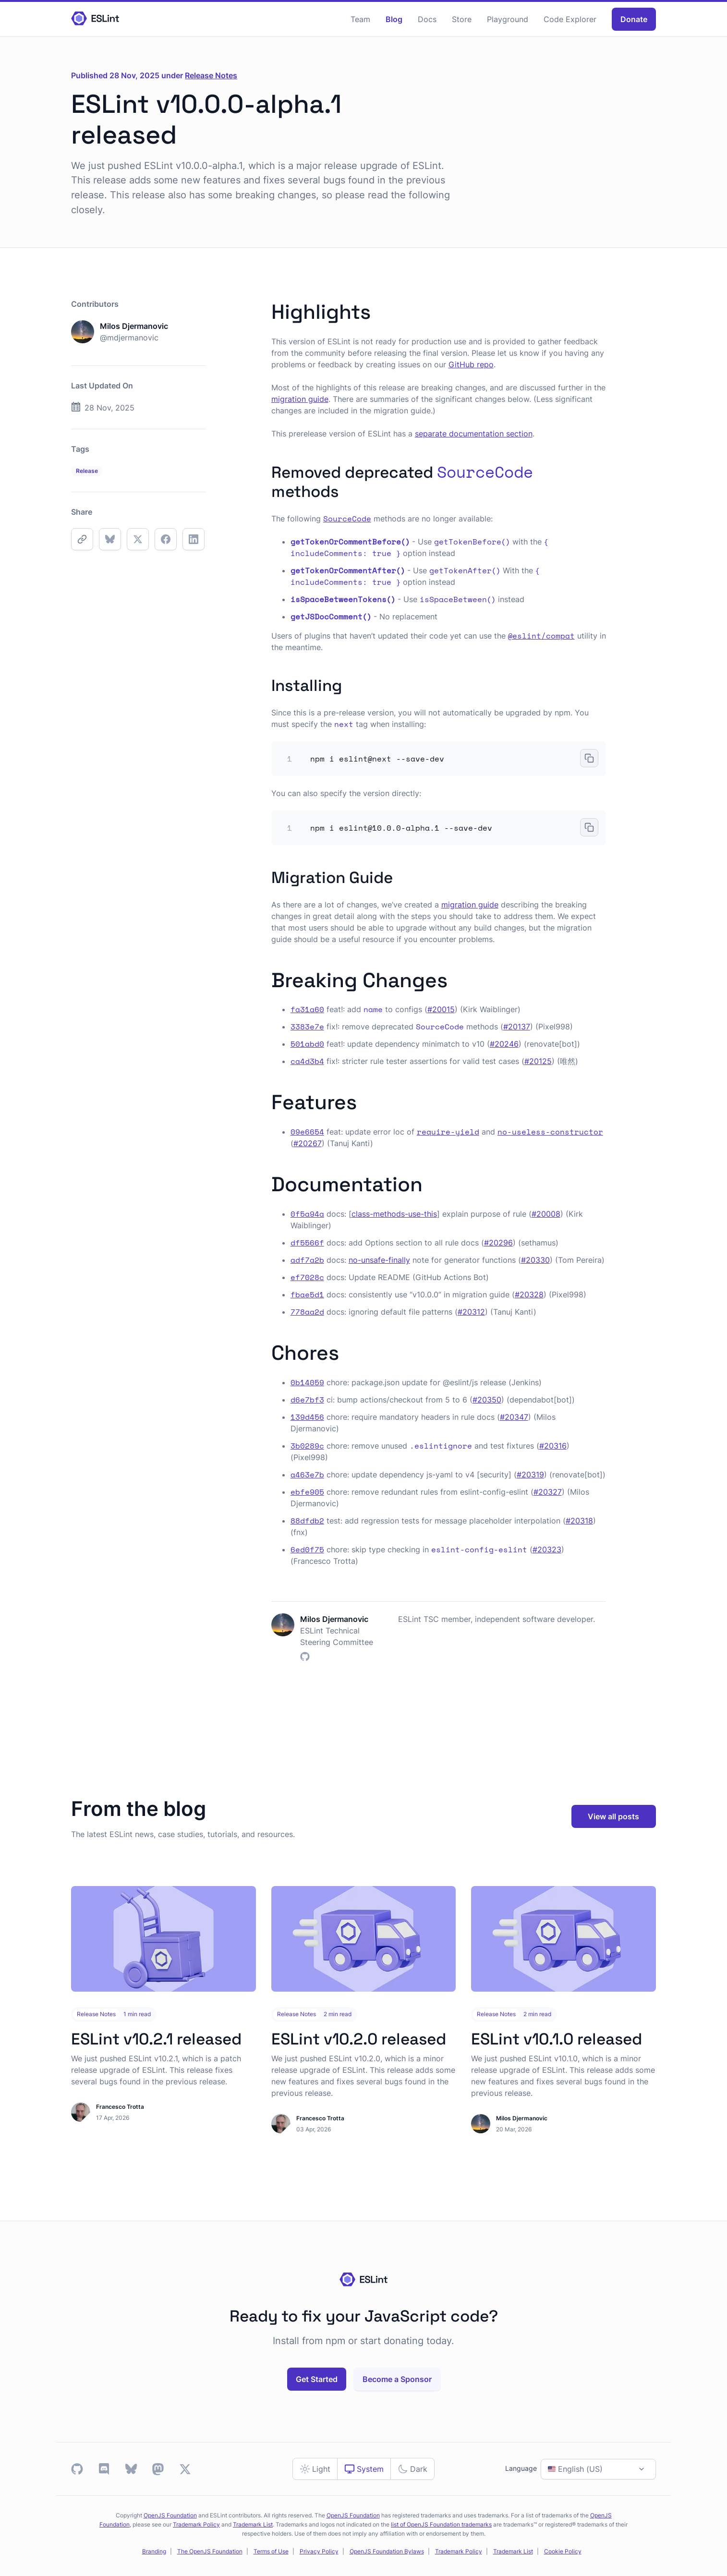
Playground (507, 19)
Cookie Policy (563, 2551)
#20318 (579, 1520)
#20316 (553, 1446)
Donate (633, 19)
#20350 (487, 1399)
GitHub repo (471, 364)
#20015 (441, 1009)
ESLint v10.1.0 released (556, 2039)
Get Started (317, 2379)
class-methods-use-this (394, 1214)
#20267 (307, 1143)
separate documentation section (474, 433)
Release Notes (211, 75)
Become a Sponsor (397, 2379)
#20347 (514, 1417)
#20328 (529, 1294)
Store (462, 19)
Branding (154, 2551)
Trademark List (253, 2524)
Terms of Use (271, 2551)
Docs (427, 19)
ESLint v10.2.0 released (358, 2039)
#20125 (538, 1061)
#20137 (516, 1026)
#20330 (535, 1260)
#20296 (498, 1242)
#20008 (546, 1214)
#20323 (547, 1549)
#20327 (547, 1492)
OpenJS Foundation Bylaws (387, 2551)
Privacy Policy (319, 2551)
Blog (394, 19)
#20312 (471, 1312)
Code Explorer (570, 19)
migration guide (299, 399)
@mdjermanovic (129, 337)
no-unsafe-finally (379, 1260)
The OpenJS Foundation (209, 2551)
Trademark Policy (196, 2524)
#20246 (504, 1044)
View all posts (613, 1816)
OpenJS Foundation (170, 2515)
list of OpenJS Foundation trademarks (441, 2524)
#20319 (530, 1474)
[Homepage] (95, 19)
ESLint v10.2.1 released (156, 2039)
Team (360, 19)
